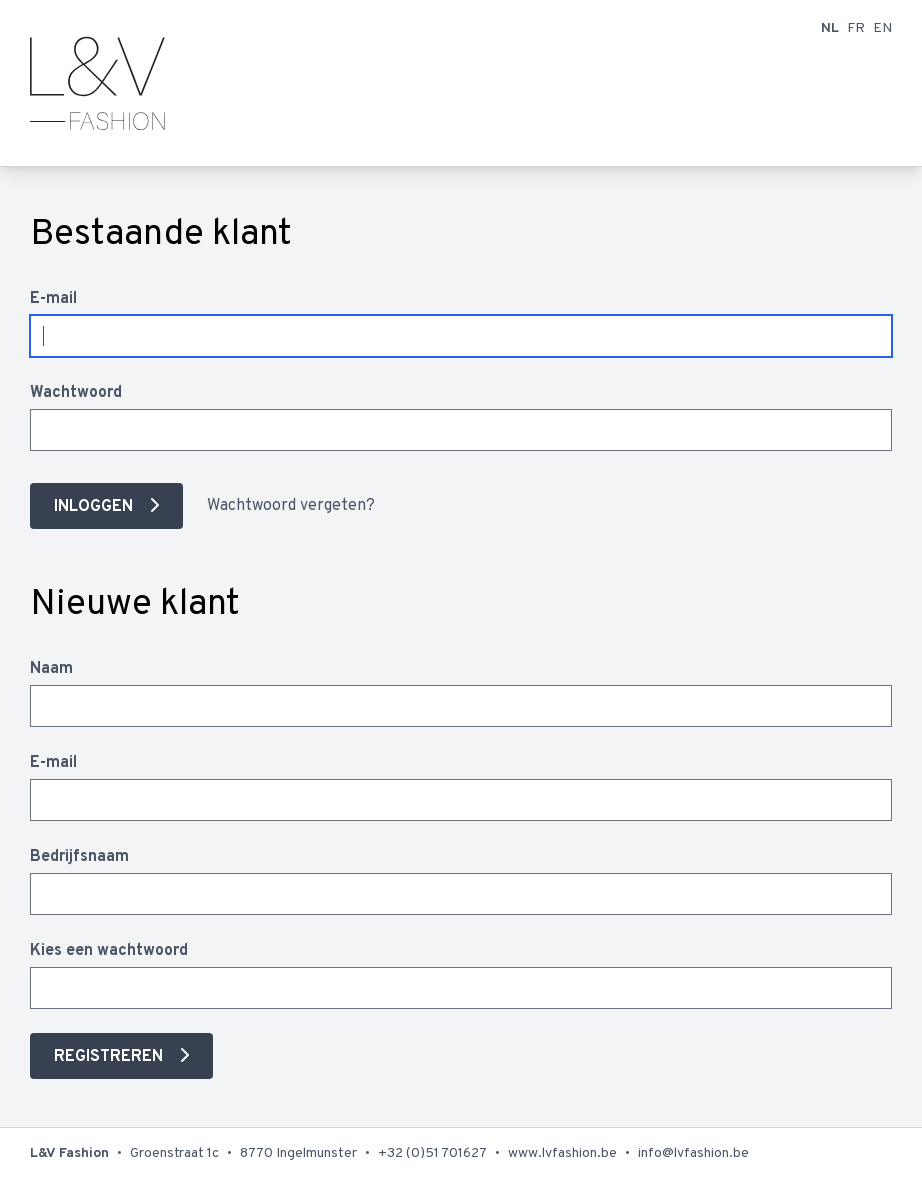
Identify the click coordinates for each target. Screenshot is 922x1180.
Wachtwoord (76, 393)
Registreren (110, 1057)
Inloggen (95, 507)
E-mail (53, 299)
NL (830, 28)
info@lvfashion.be (693, 1153)
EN (882, 28)
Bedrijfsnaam (79, 857)
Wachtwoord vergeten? (291, 506)
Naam (51, 669)
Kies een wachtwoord (109, 951)
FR (856, 28)
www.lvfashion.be (562, 1153)
